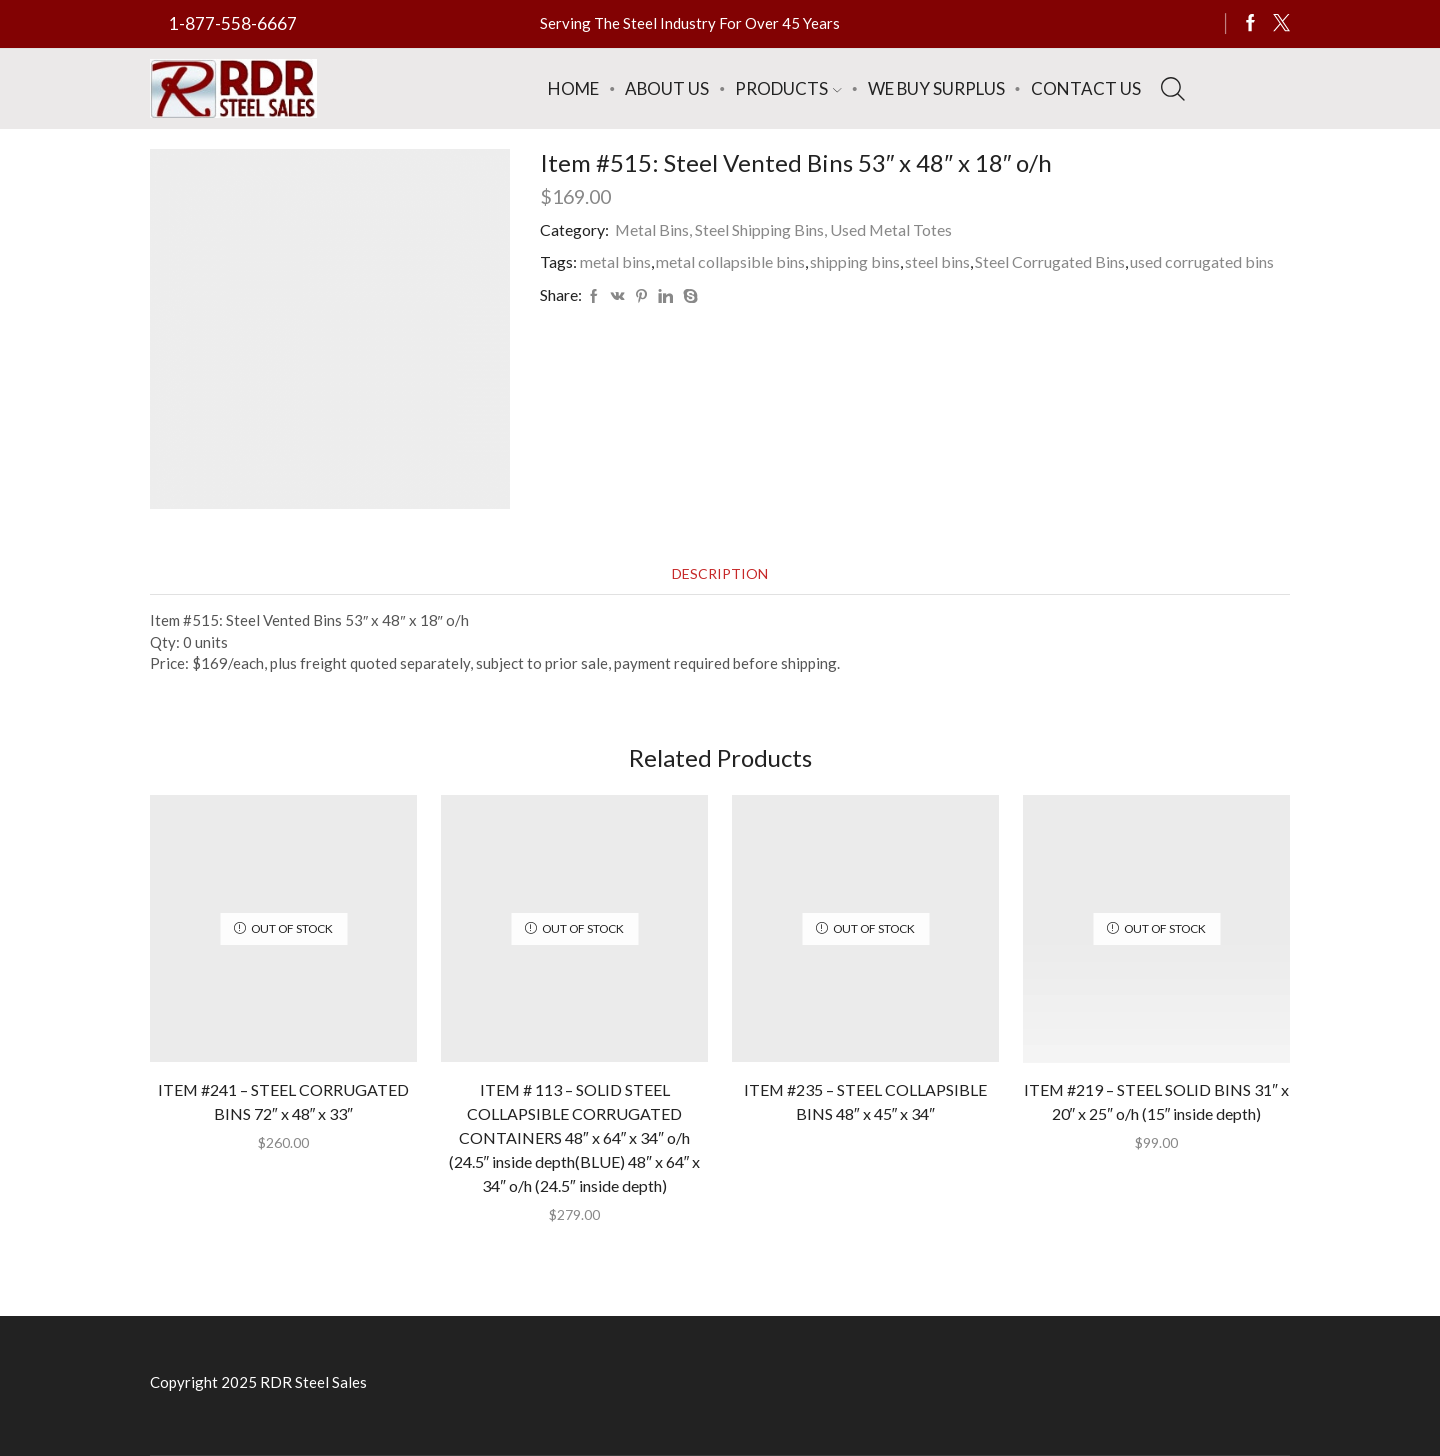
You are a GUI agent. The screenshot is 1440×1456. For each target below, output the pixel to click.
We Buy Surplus (936, 88)
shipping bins (855, 261)
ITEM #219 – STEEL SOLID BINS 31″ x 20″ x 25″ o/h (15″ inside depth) (1156, 1101)
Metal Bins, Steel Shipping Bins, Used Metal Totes (783, 229)
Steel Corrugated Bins (1050, 261)
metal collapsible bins (730, 261)
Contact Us (1086, 88)
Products (788, 88)
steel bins (937, 261)
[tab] (720, 573)
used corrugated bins (1202, 261)
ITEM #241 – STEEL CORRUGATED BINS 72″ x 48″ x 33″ (283, 1101)
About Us (667, 88)
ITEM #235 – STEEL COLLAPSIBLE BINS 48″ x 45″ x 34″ (865, 1101)
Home (573, 88)
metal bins (615, 261)
